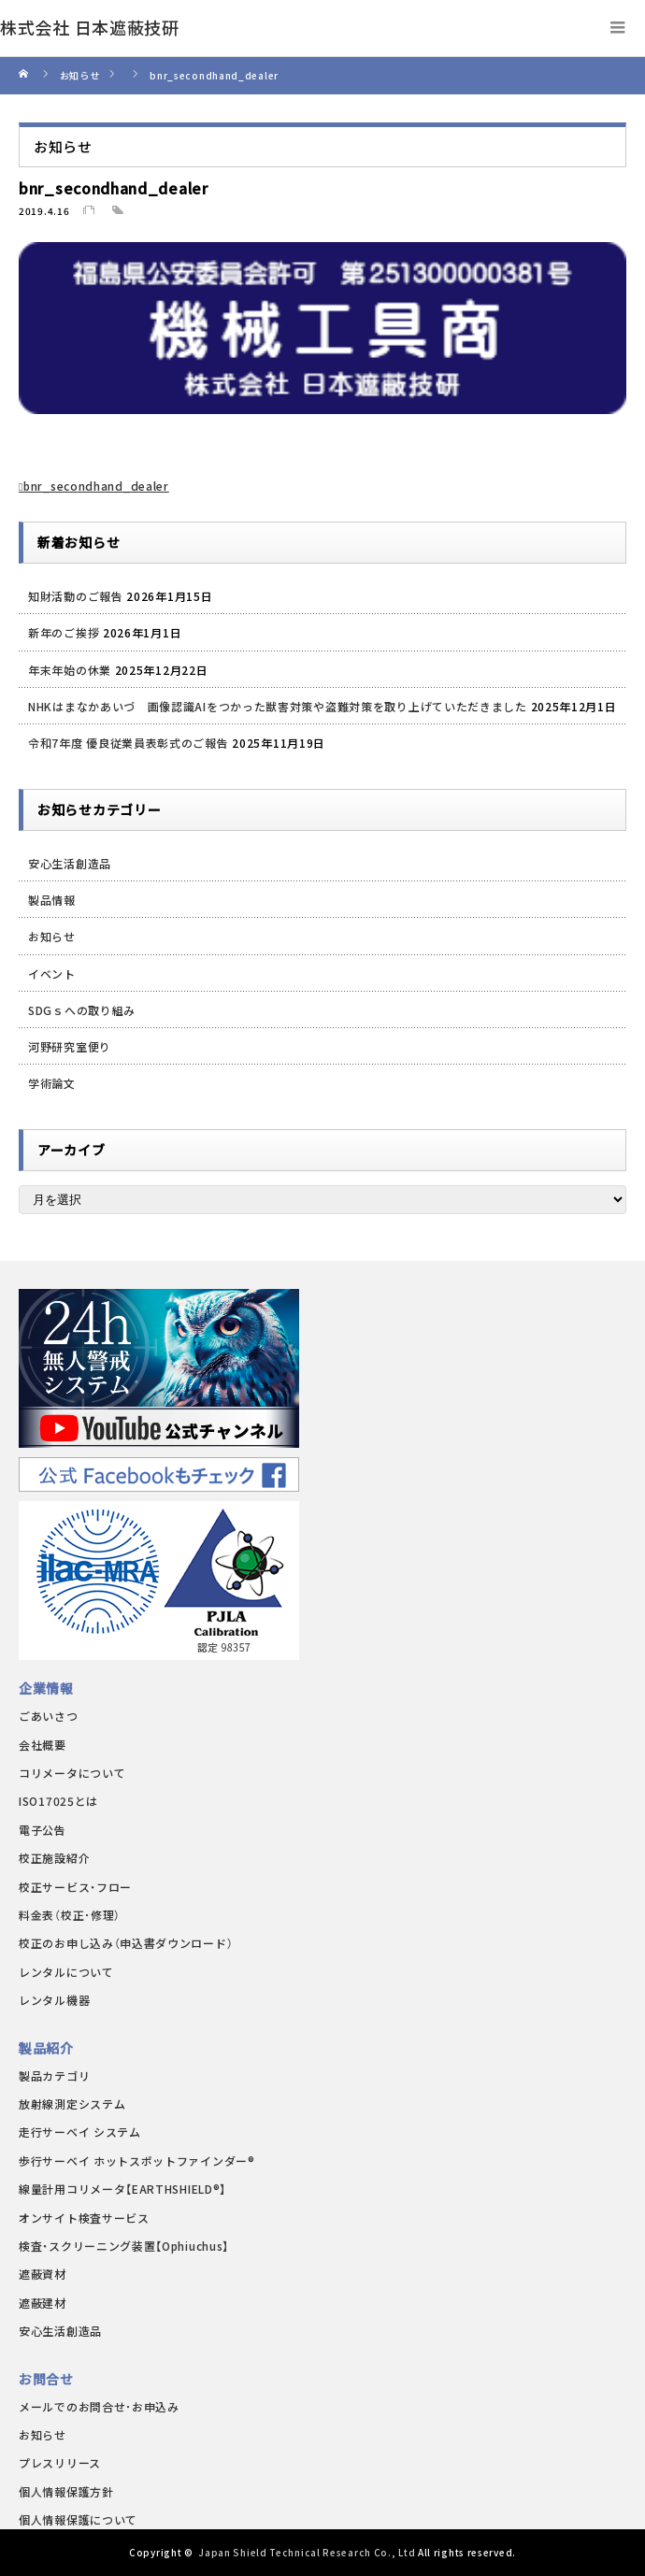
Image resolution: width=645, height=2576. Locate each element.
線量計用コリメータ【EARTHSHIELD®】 (122, 2189)
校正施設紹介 (54, 1858)
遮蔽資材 (42, 2274)
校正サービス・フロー (75, 1887)
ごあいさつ (49, 1716)
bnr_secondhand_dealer (96, 486)
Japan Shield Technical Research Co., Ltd (306, 2552)
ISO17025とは (58, 1801)
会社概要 (42, 1745)
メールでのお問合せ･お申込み (99, 2406)
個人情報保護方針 (66, 2491)
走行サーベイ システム (80, 2132)
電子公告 (42, 1830)
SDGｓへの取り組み (82, 1010)
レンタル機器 (54, 2000)
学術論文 (52, 1083)
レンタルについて (66, 1972)
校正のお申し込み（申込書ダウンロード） (126, 1943)
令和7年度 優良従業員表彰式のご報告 (128, 743)
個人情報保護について (78, 2519)
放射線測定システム (72, 2103)
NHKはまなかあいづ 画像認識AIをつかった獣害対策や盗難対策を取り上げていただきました (277, 706)
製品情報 (52, 900)
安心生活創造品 (69, 863)
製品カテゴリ (54, 2075)
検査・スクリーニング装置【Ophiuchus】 (124, 2246)
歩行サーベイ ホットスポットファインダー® (137, 2160)
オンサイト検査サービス (84, 2217)
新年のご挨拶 (63, 632)
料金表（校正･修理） (70, 1915)
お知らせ (52, 936)
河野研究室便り (69, 1046)
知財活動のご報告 (75, 596)
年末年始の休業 (69, 670)
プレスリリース (60, 2462)
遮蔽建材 (42, 2303)
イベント (52, 973)
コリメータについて (72, 1773)
